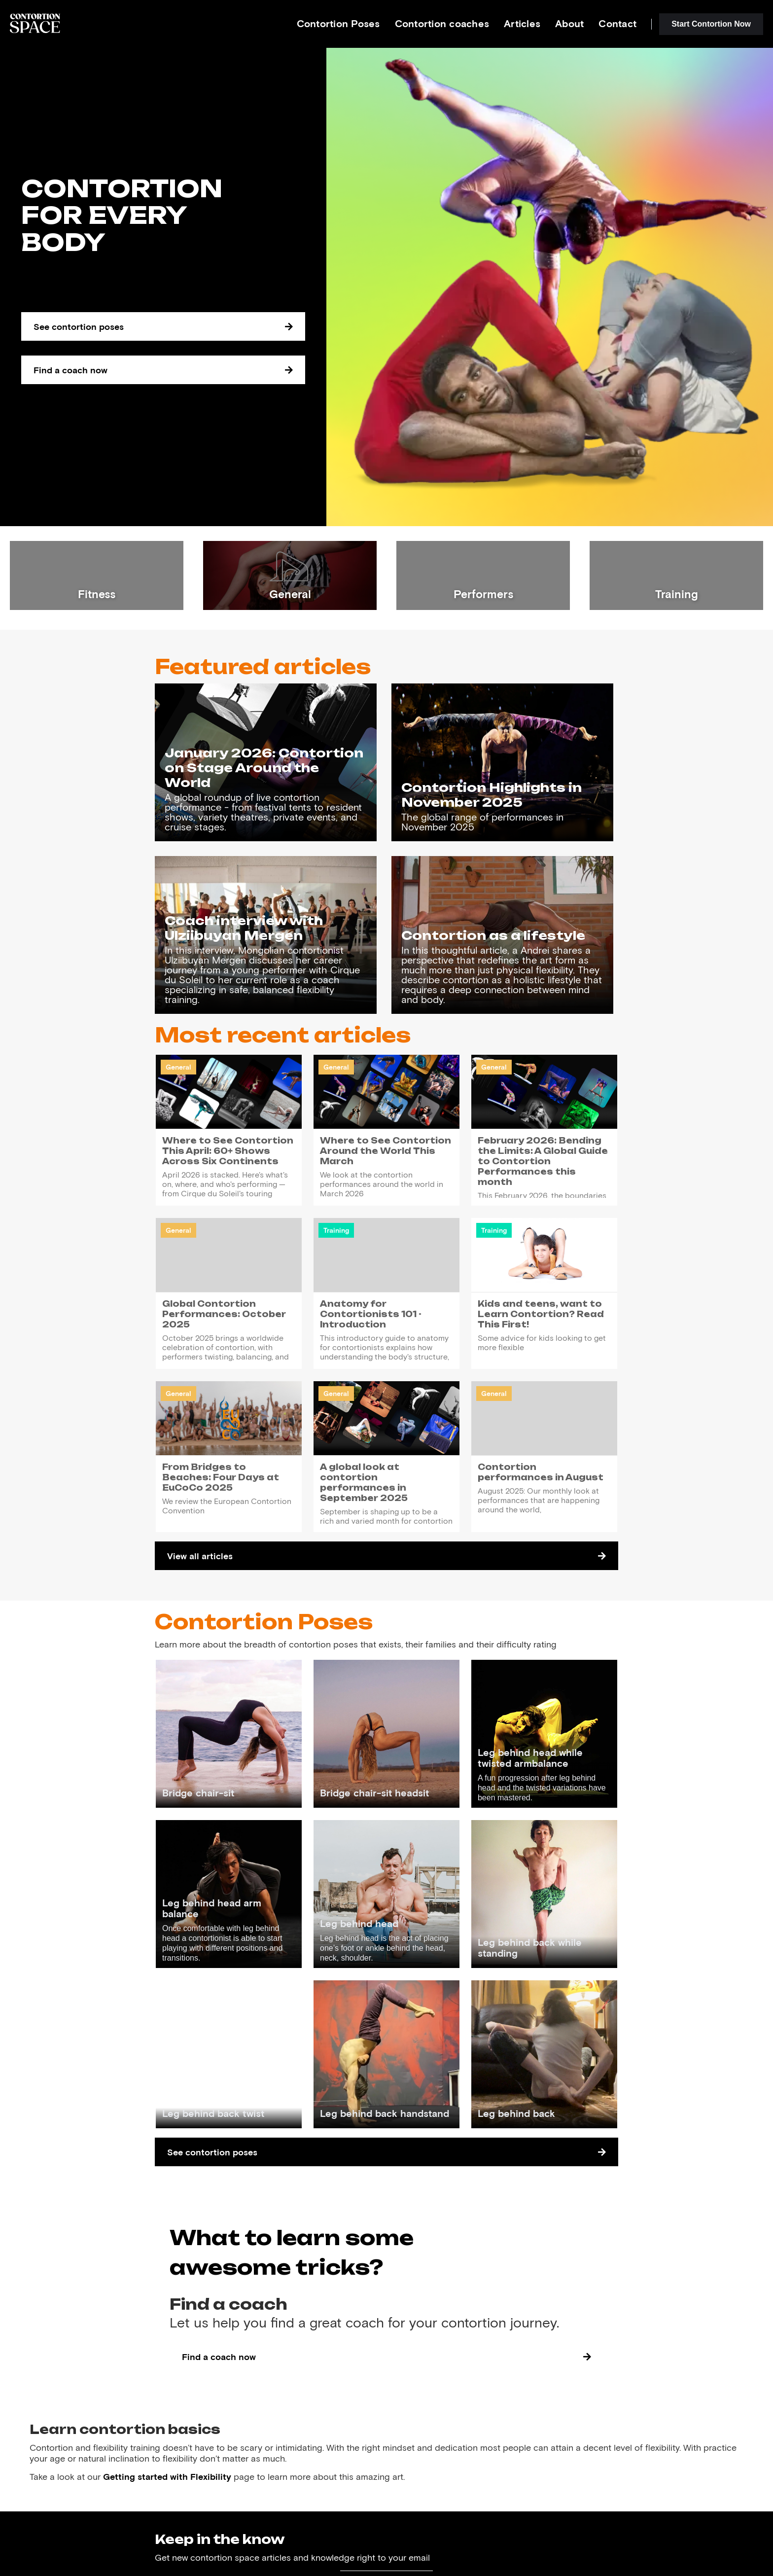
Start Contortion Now (711, 24)
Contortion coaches (442, 23)
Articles (522, 23)
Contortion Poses (338, 23)
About (569, 23)
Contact (617, 23)
